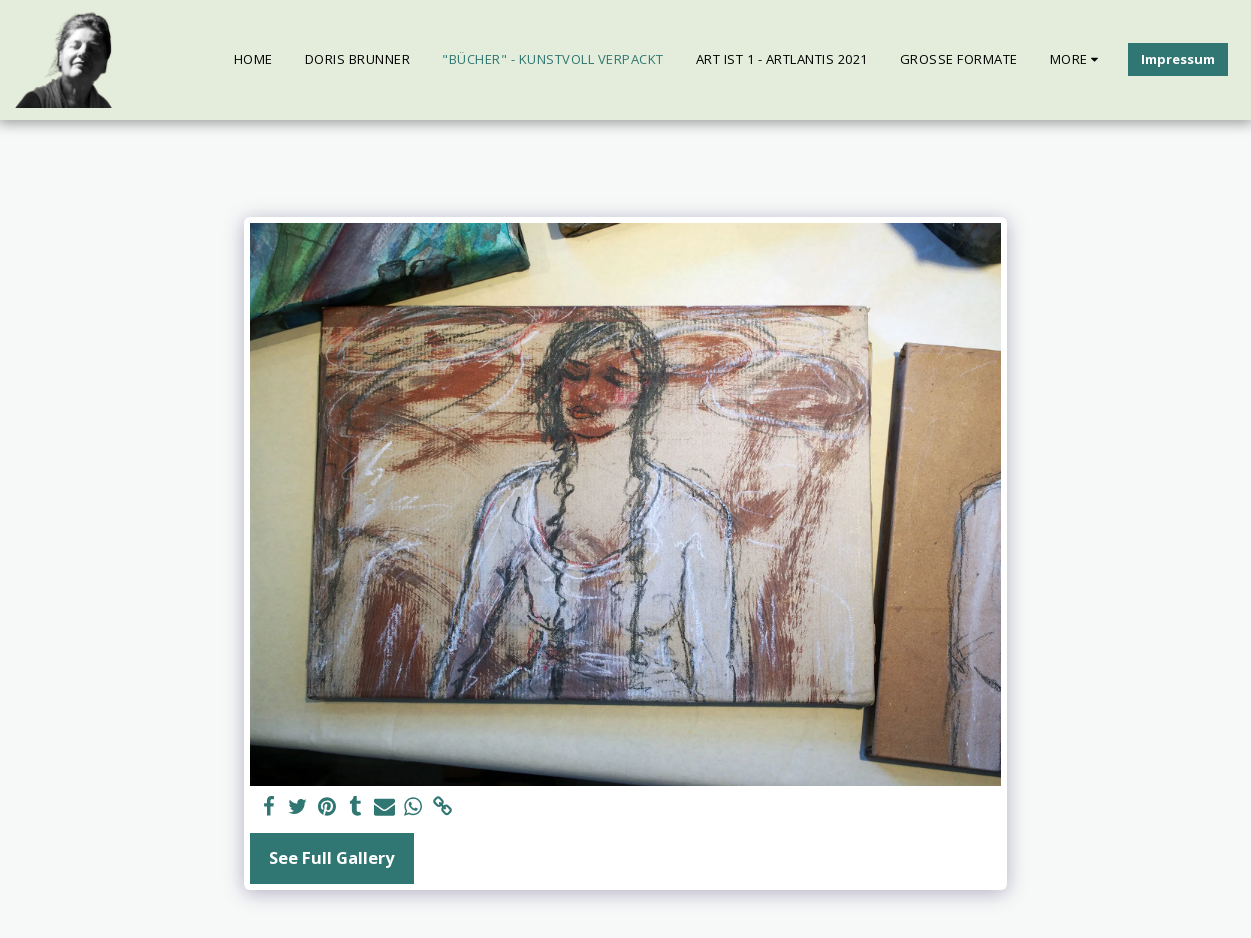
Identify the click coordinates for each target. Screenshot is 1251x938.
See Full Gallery (331, 857)
